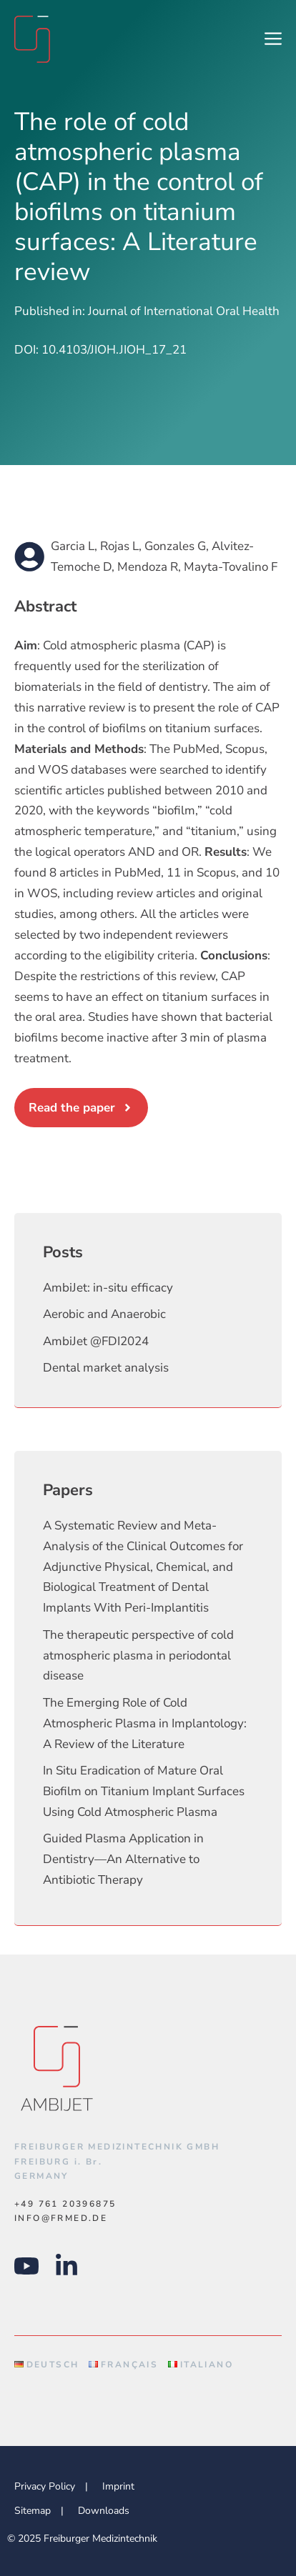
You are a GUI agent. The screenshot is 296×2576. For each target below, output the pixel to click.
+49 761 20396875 (65, 2204)
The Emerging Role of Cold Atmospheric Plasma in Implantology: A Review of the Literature (145, 1723)
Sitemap (32, 2510)
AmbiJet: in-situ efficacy (108, 1287)
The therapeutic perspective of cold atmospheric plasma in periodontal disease (138, 1655)
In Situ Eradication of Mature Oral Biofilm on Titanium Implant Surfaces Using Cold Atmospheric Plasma (144, 1791)
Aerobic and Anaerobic (104, 1314)
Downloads (103, 2510)
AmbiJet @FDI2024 (96, 1341)
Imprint (118, 2486)
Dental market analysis (106, 1367)
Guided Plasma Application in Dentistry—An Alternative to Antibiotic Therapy (123, 1859)
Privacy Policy (44, 2486)
